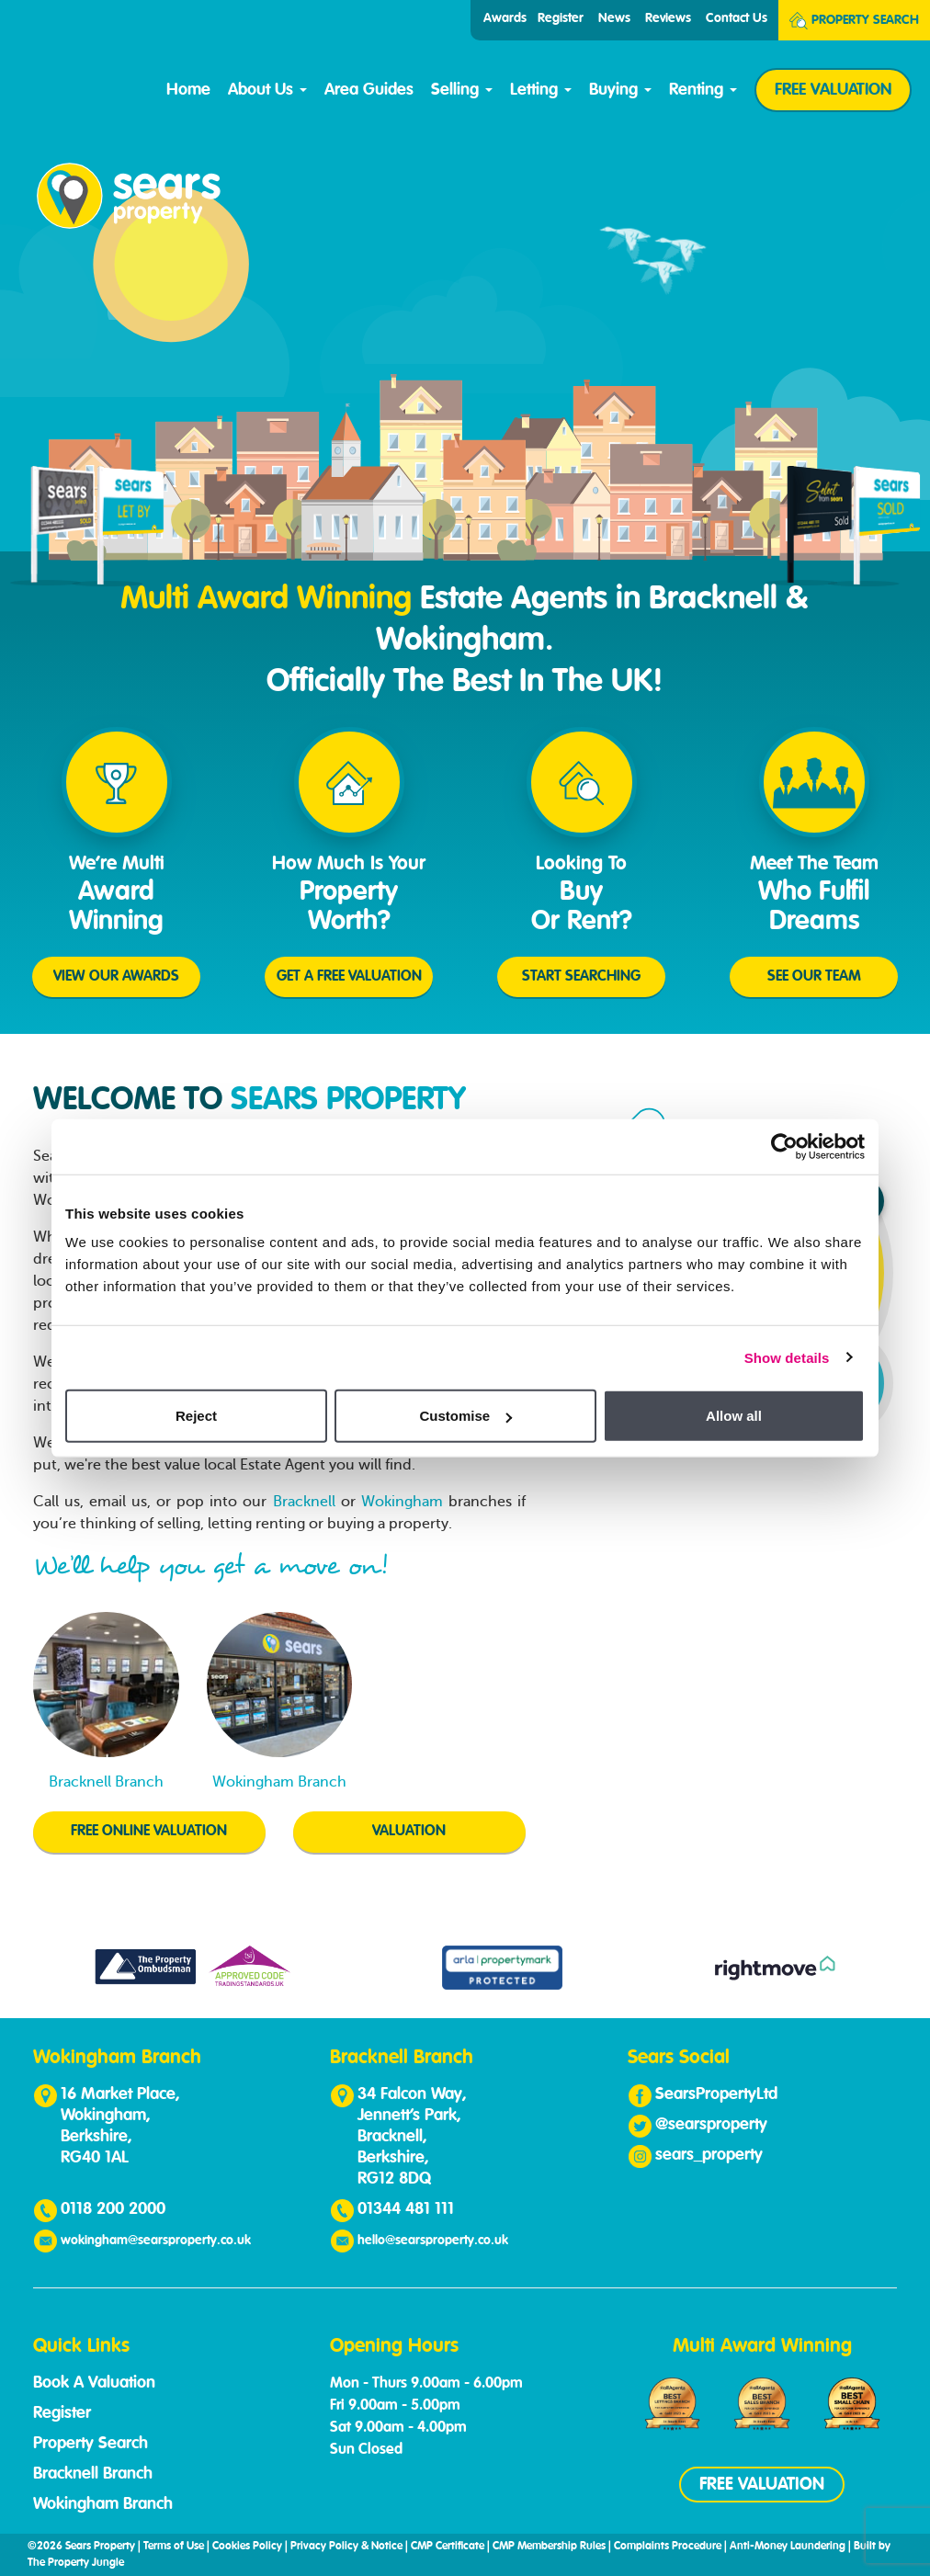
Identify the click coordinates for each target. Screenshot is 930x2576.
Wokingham (402, 1501)
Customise (465, 1416)
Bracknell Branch (93, 2474)
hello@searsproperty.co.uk (432, 2240)
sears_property (709, 2155)
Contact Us (736, 18)
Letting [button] (541, 90)
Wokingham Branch (103, 2504)
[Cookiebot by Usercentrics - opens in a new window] (784, 1146)
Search (854, 20)
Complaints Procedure (667, 2546)
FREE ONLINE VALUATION (149, 1831)
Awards (505, 18)
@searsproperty (711, 2124)
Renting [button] (703, 90)
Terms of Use (173, 2546)
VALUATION (409, 1831)
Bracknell (304, 1501)
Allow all (734, 1416)
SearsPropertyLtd (716, 2094)
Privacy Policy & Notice (346, 2546)
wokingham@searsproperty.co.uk (156, 2240)
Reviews (668, 18)
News (614, 18)
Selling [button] (462, 90)
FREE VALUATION (833, 90)
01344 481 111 (405, 2209)
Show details (787, 1357)
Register (561, 18)
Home (188, 90)
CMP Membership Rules (549, 2546)
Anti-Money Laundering (787, 2546)
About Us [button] (267, 90)
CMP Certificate (447, 2546)
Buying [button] (620, 90)
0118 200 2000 (113, 2209)
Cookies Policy (247, 2546)
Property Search (90, 2443)
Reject (196, 1416)
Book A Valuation (94, 2383)
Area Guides (369, 90)
